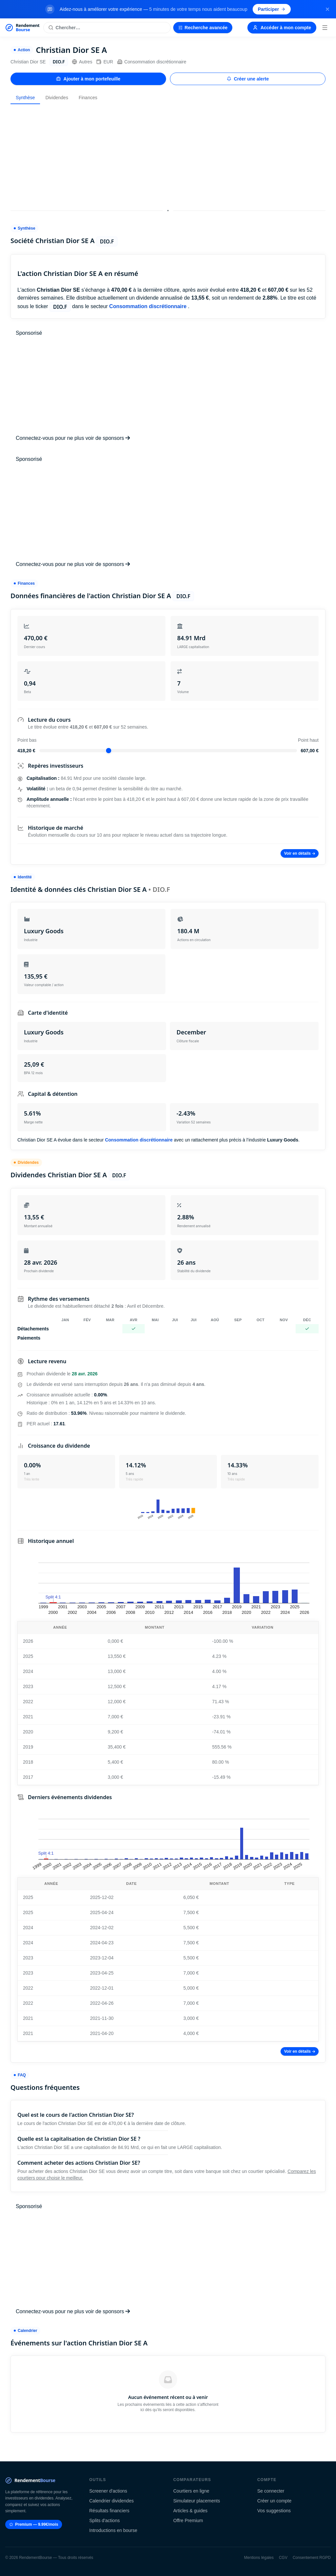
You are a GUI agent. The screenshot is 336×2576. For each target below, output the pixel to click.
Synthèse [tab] (25, 97)
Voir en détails (299, 853)
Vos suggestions (274, 2510)
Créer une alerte (248, 78)
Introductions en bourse (113, 2530)
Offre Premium (188, 2520)
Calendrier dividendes (111, 2500)
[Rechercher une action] (106, 27)
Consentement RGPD (312, 2557)
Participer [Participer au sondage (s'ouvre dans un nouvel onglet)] (272, 9)
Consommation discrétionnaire (151, 61)
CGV (283, 2557)
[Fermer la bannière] (327, 9)
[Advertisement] (168, 155)
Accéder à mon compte (282, 27)
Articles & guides (190, 2510)
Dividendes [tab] (56, 97)
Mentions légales (259, 2557)
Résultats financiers (109, 2510)
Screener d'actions (108, 2491)
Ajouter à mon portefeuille (88, 78)
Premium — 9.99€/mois (33, 2524)
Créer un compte (274, 2500)
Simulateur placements (196, 2500)
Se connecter (270, 2491)
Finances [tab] (88, 97)
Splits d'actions (104, 2520)
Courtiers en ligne (191, 2491)
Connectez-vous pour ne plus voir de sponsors (73, 438)
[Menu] (325, 28)
